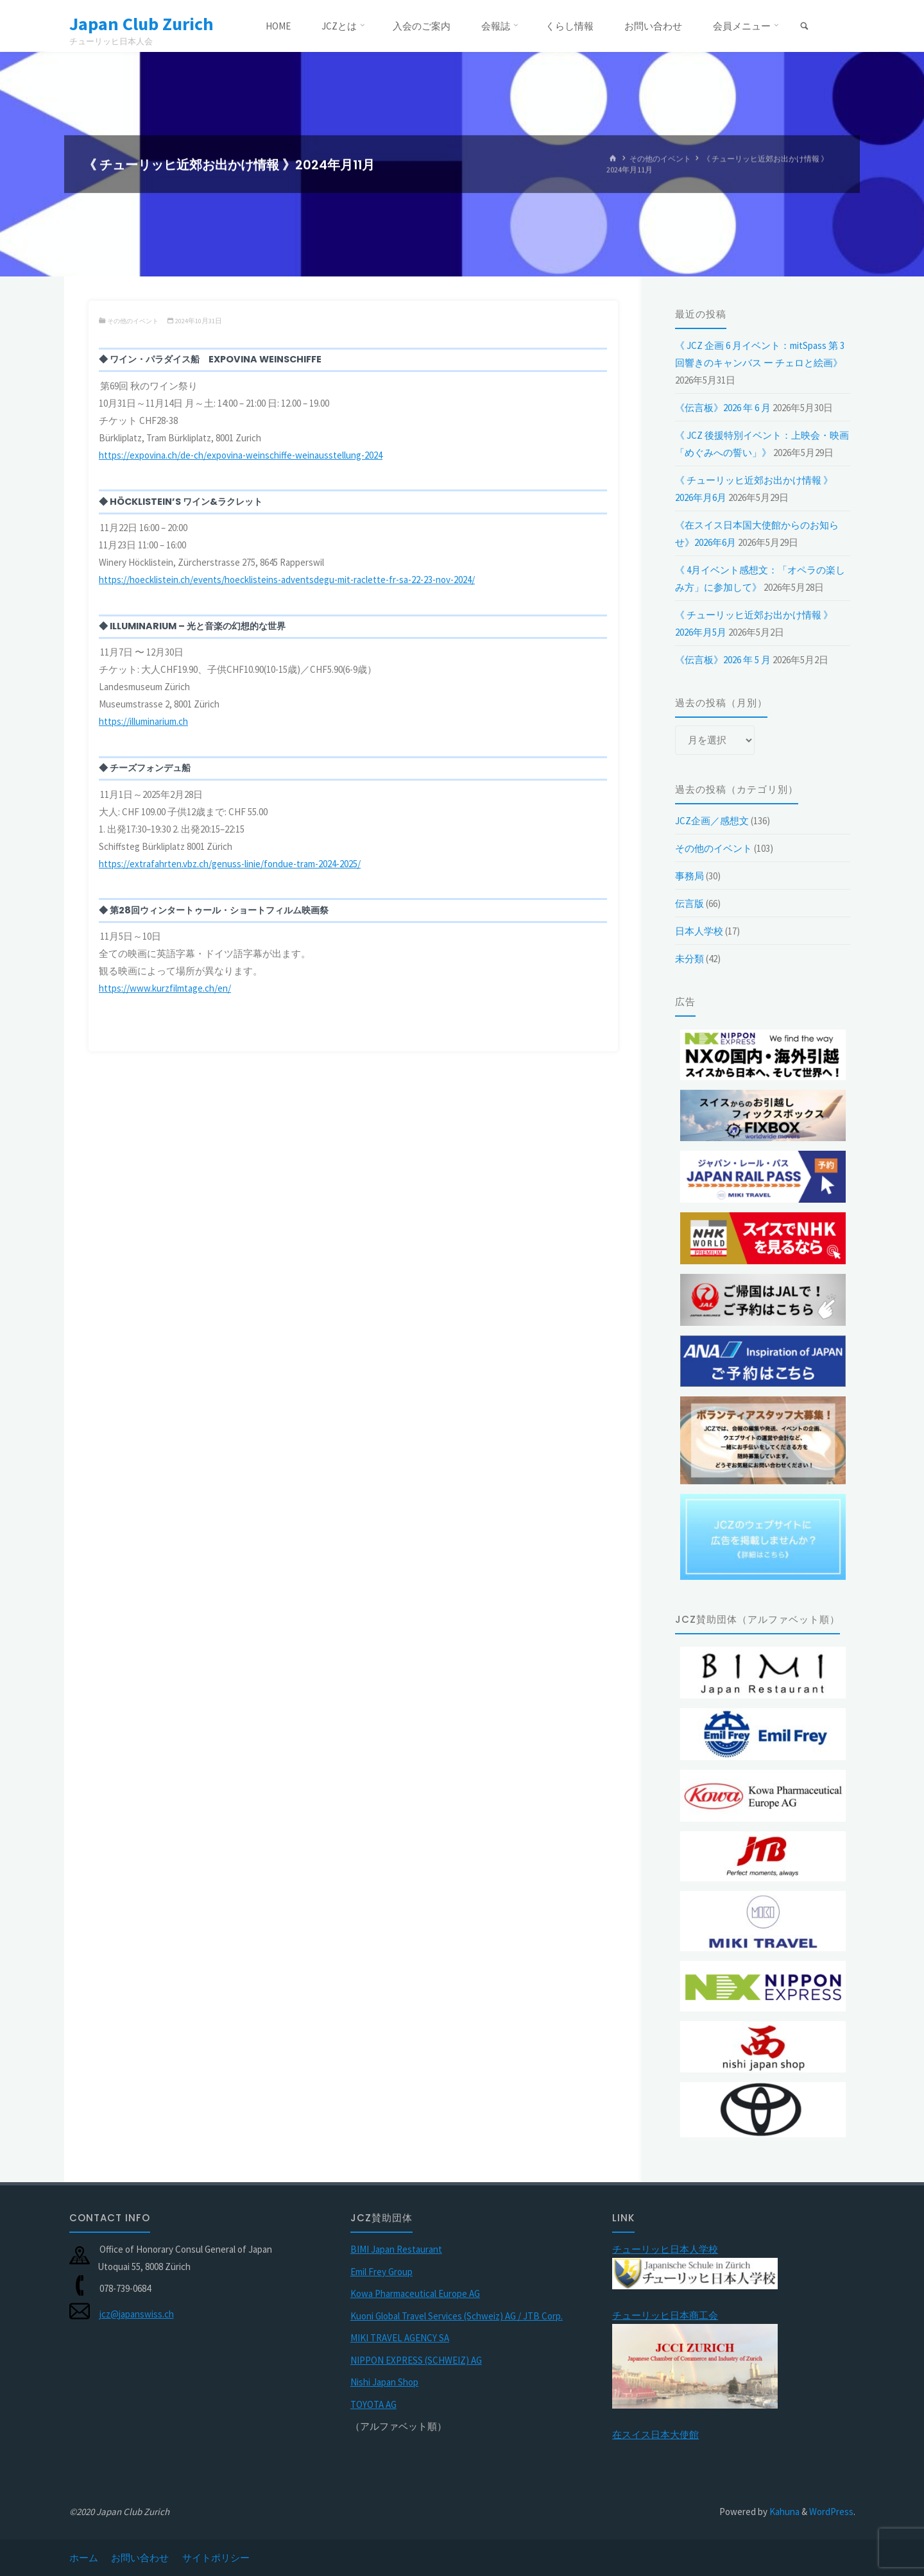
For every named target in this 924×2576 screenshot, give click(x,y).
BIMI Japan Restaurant (396, 2249)
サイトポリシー (216, 2558)
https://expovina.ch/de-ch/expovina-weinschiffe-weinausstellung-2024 (240, 455)
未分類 (689, 959)
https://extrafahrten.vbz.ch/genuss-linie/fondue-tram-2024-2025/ (230, 864)
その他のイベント (660, 159)
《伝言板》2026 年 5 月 (723, 660)
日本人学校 (699, 931)
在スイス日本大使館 (655, 2434)
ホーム (83, 2558)
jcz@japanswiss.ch (136, 2314)
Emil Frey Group (381, 2272)
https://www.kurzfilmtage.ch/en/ (165, 988)
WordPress (831, 2511)
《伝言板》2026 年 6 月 (723, 408)
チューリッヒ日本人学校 (665, 2249)
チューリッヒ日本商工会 (665, 2315)
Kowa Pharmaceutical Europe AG (415, 2293)
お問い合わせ (140, 2558)
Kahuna (783, 2511)
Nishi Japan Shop (384, 2382)
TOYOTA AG (373, 2404)
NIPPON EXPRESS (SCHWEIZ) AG (416, 2360)
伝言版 (689, 903)
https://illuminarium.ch (143, 721)
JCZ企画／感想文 (712, 821)
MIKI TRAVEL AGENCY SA (399, 2338)
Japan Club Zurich (146, 24)
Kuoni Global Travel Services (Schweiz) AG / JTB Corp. (456, 2316)
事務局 (689, 876)
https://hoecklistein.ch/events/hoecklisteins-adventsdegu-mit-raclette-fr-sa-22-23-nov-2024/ (287, 579)
